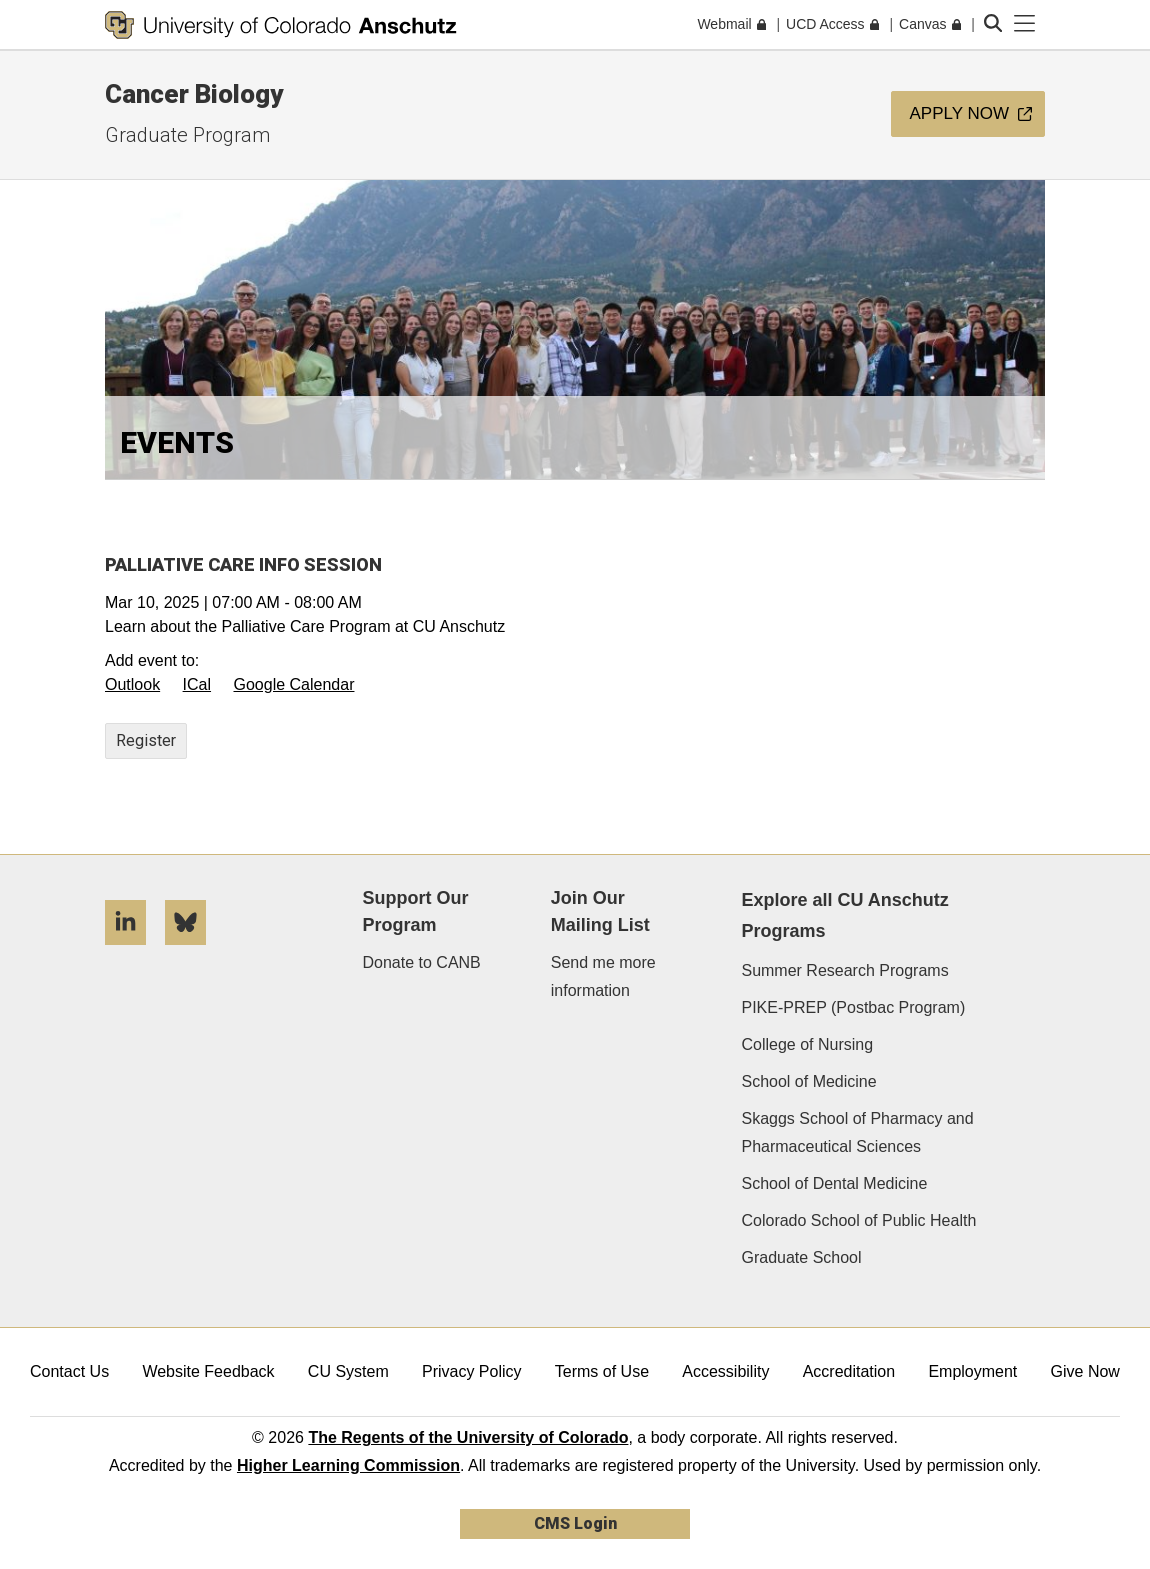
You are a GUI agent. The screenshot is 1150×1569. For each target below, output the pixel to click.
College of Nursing (807, 1044)
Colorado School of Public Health (858, 1220)
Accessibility (725, 1371)
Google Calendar (294, 684)
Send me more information (603, 976)
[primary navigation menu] (1025, 24)
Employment (972, 1371)
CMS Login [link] (575, 1523)
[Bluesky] (193, 952)
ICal (197, 684)
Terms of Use (602, 1371)
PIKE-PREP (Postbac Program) (853, 1007)
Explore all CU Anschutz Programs (844, 915)
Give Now (1085, 1371)
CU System (348, 1371)
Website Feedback (208, 1371)
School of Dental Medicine (834, 1183)
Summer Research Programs (844, 970)
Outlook (132, 684)
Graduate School (801, 1257)
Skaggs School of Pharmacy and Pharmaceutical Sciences (857, 1132)
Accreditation (849, 1371)
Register (146, 740)
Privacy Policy (472, 1371)
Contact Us (69, 1371)
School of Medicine (808, 1081)
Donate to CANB (422, 962)
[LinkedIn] (133, 952)
